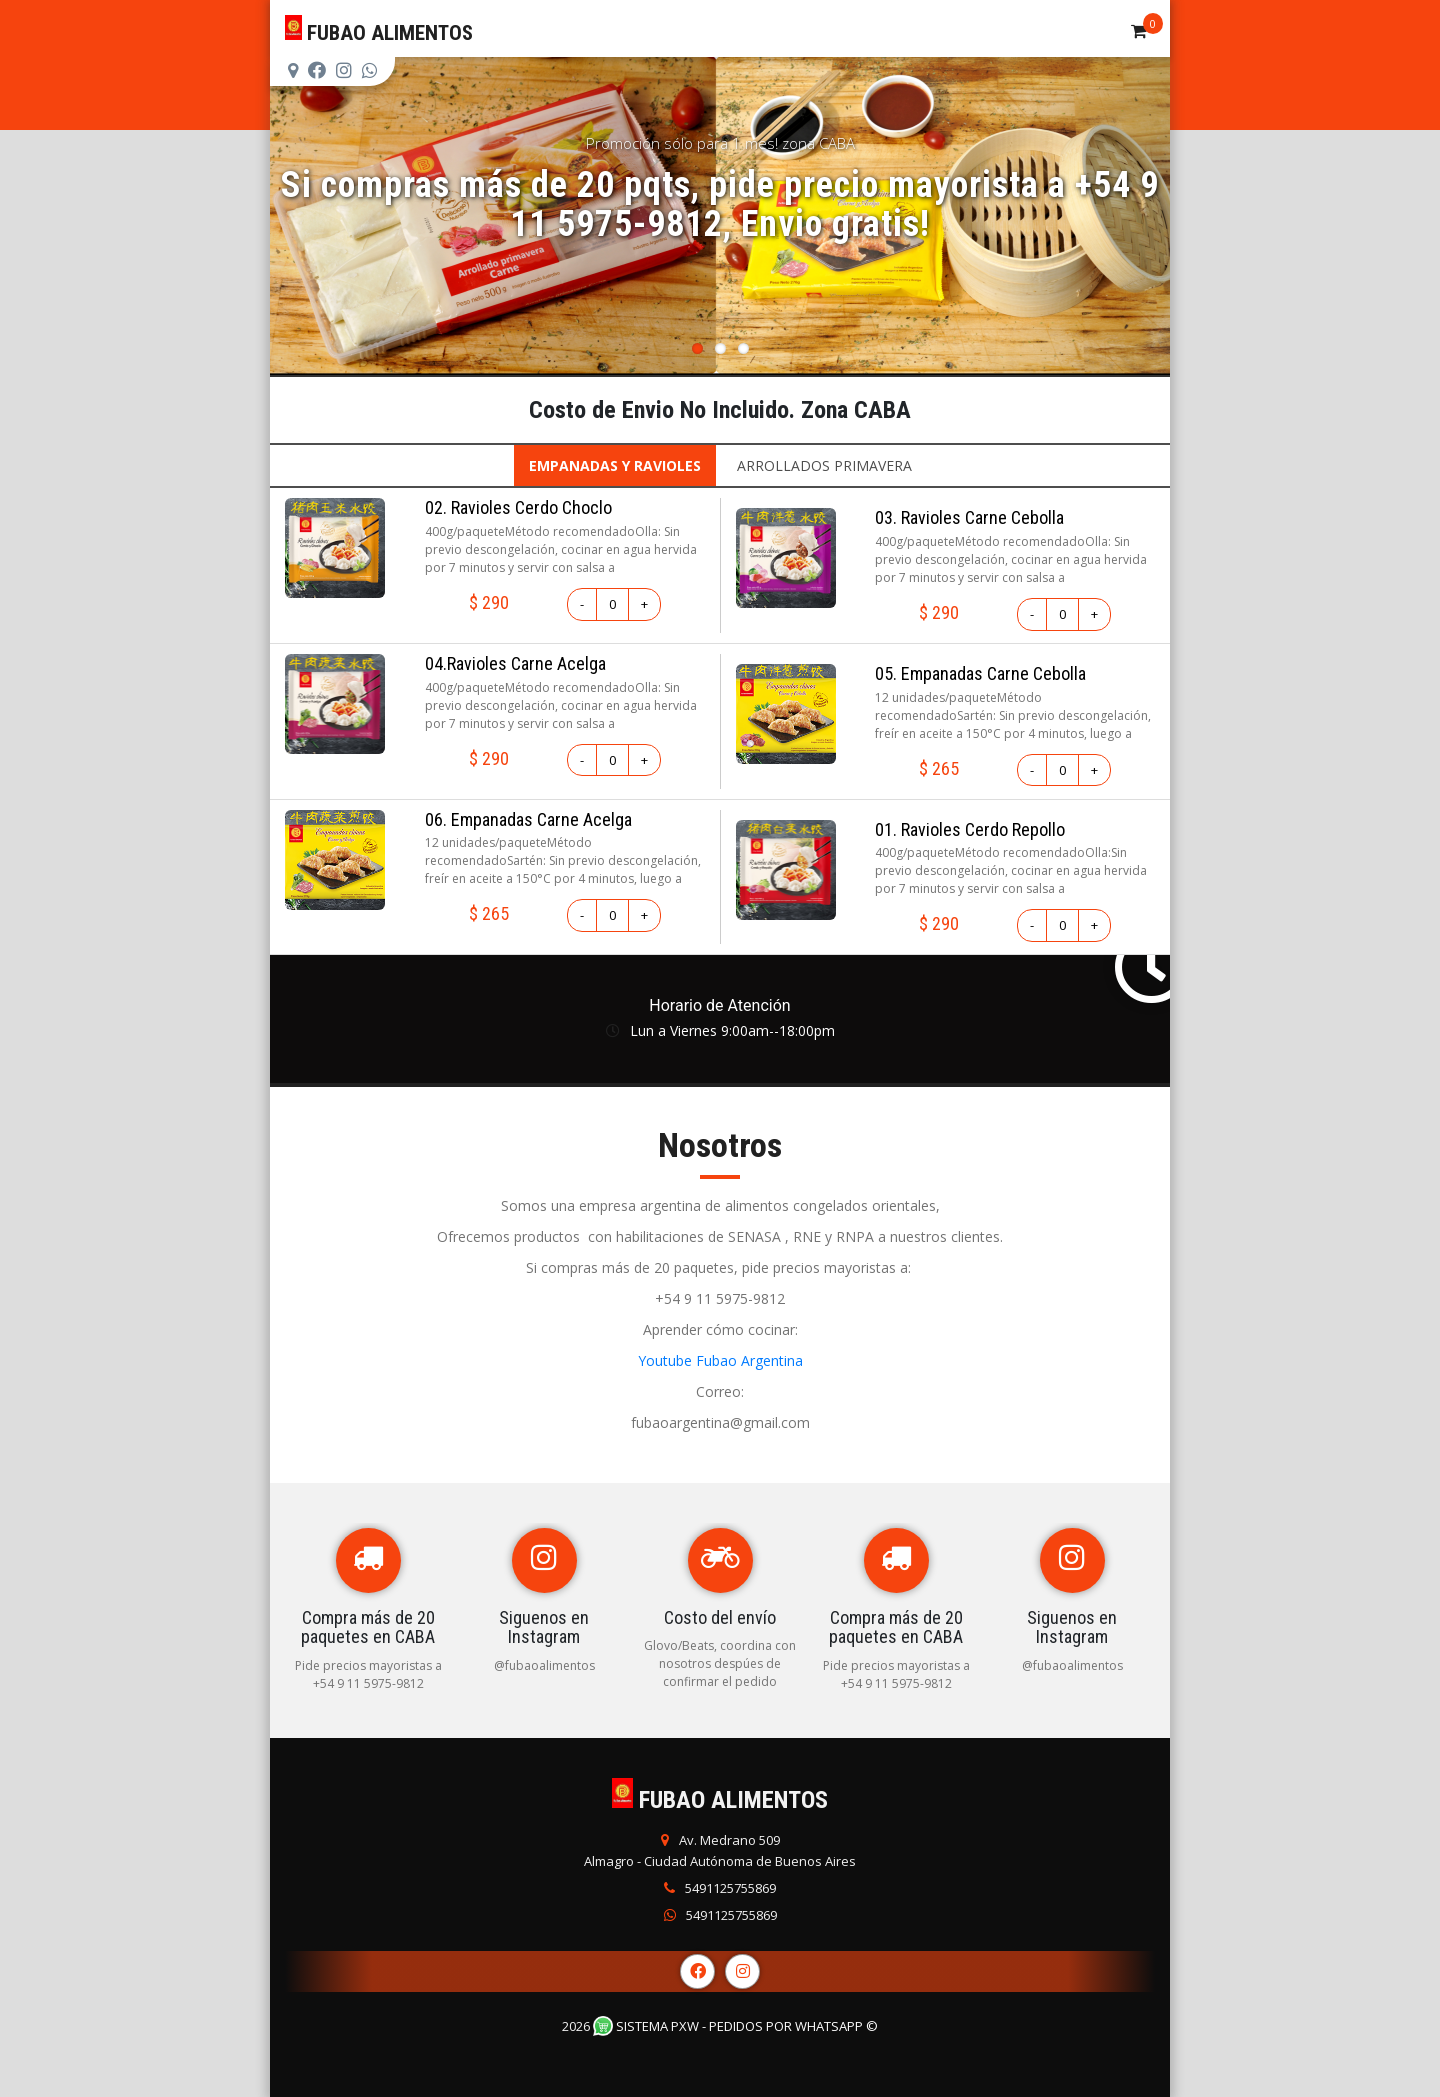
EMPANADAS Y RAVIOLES (615, 465)
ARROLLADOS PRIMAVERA (824, 465)
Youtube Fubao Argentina (720, 1360)
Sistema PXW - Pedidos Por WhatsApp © (735, 2026)
